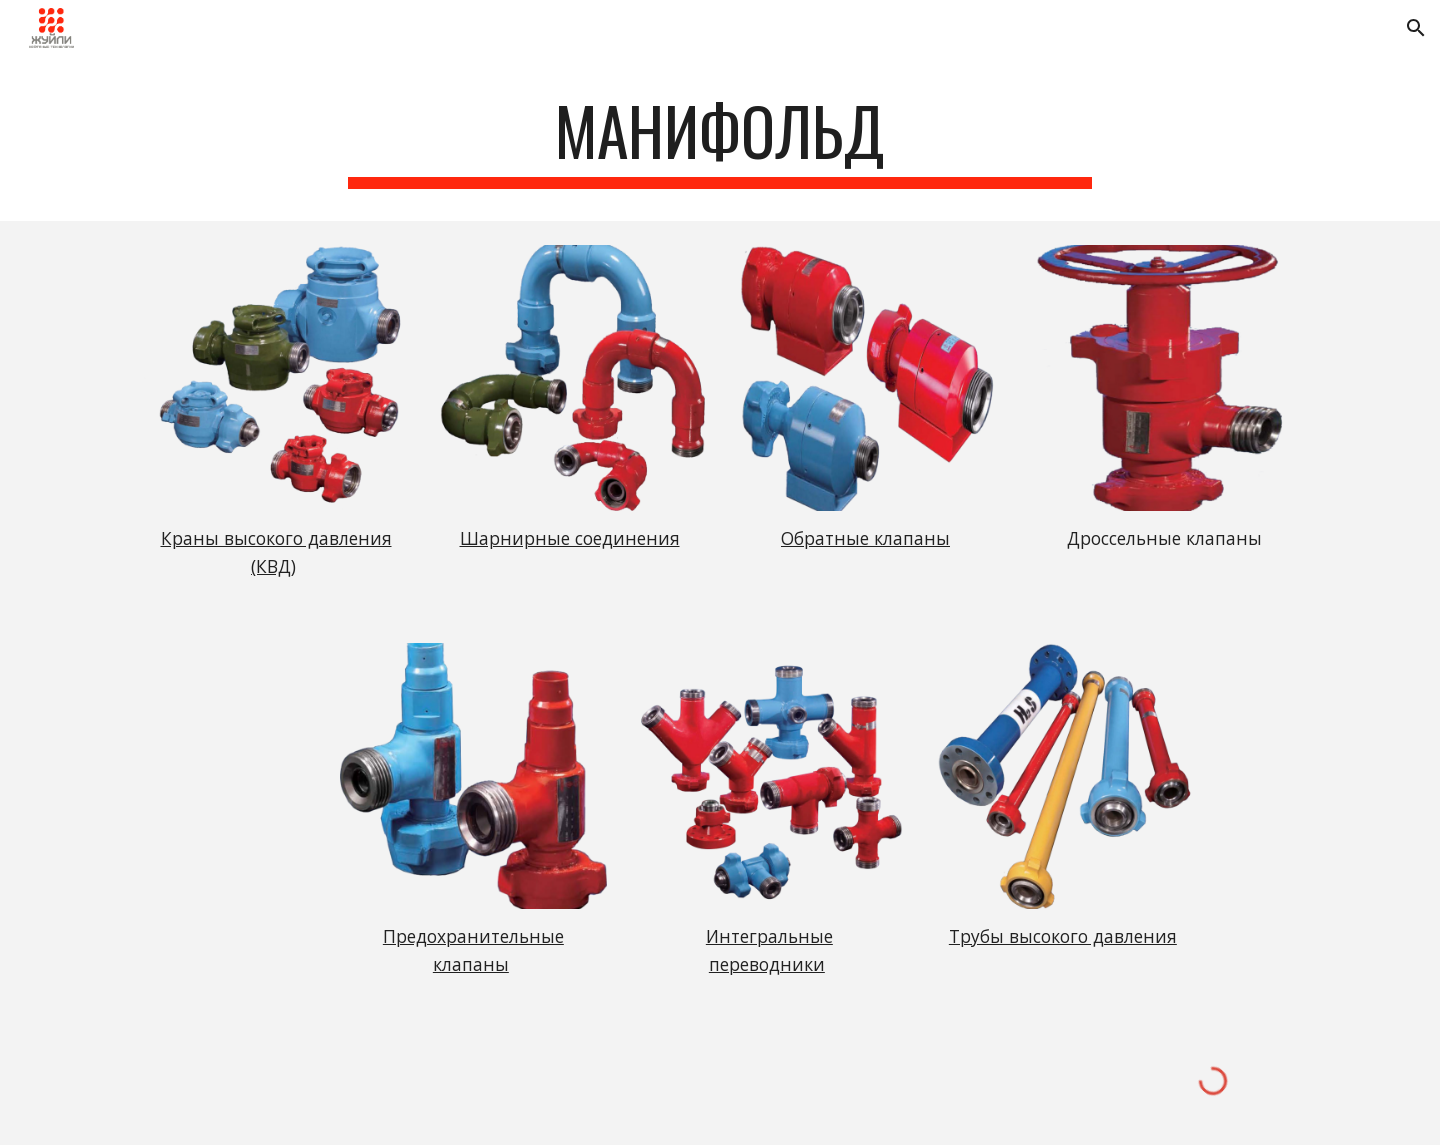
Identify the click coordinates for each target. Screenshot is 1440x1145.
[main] (720, 140)
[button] (1416, 28)
